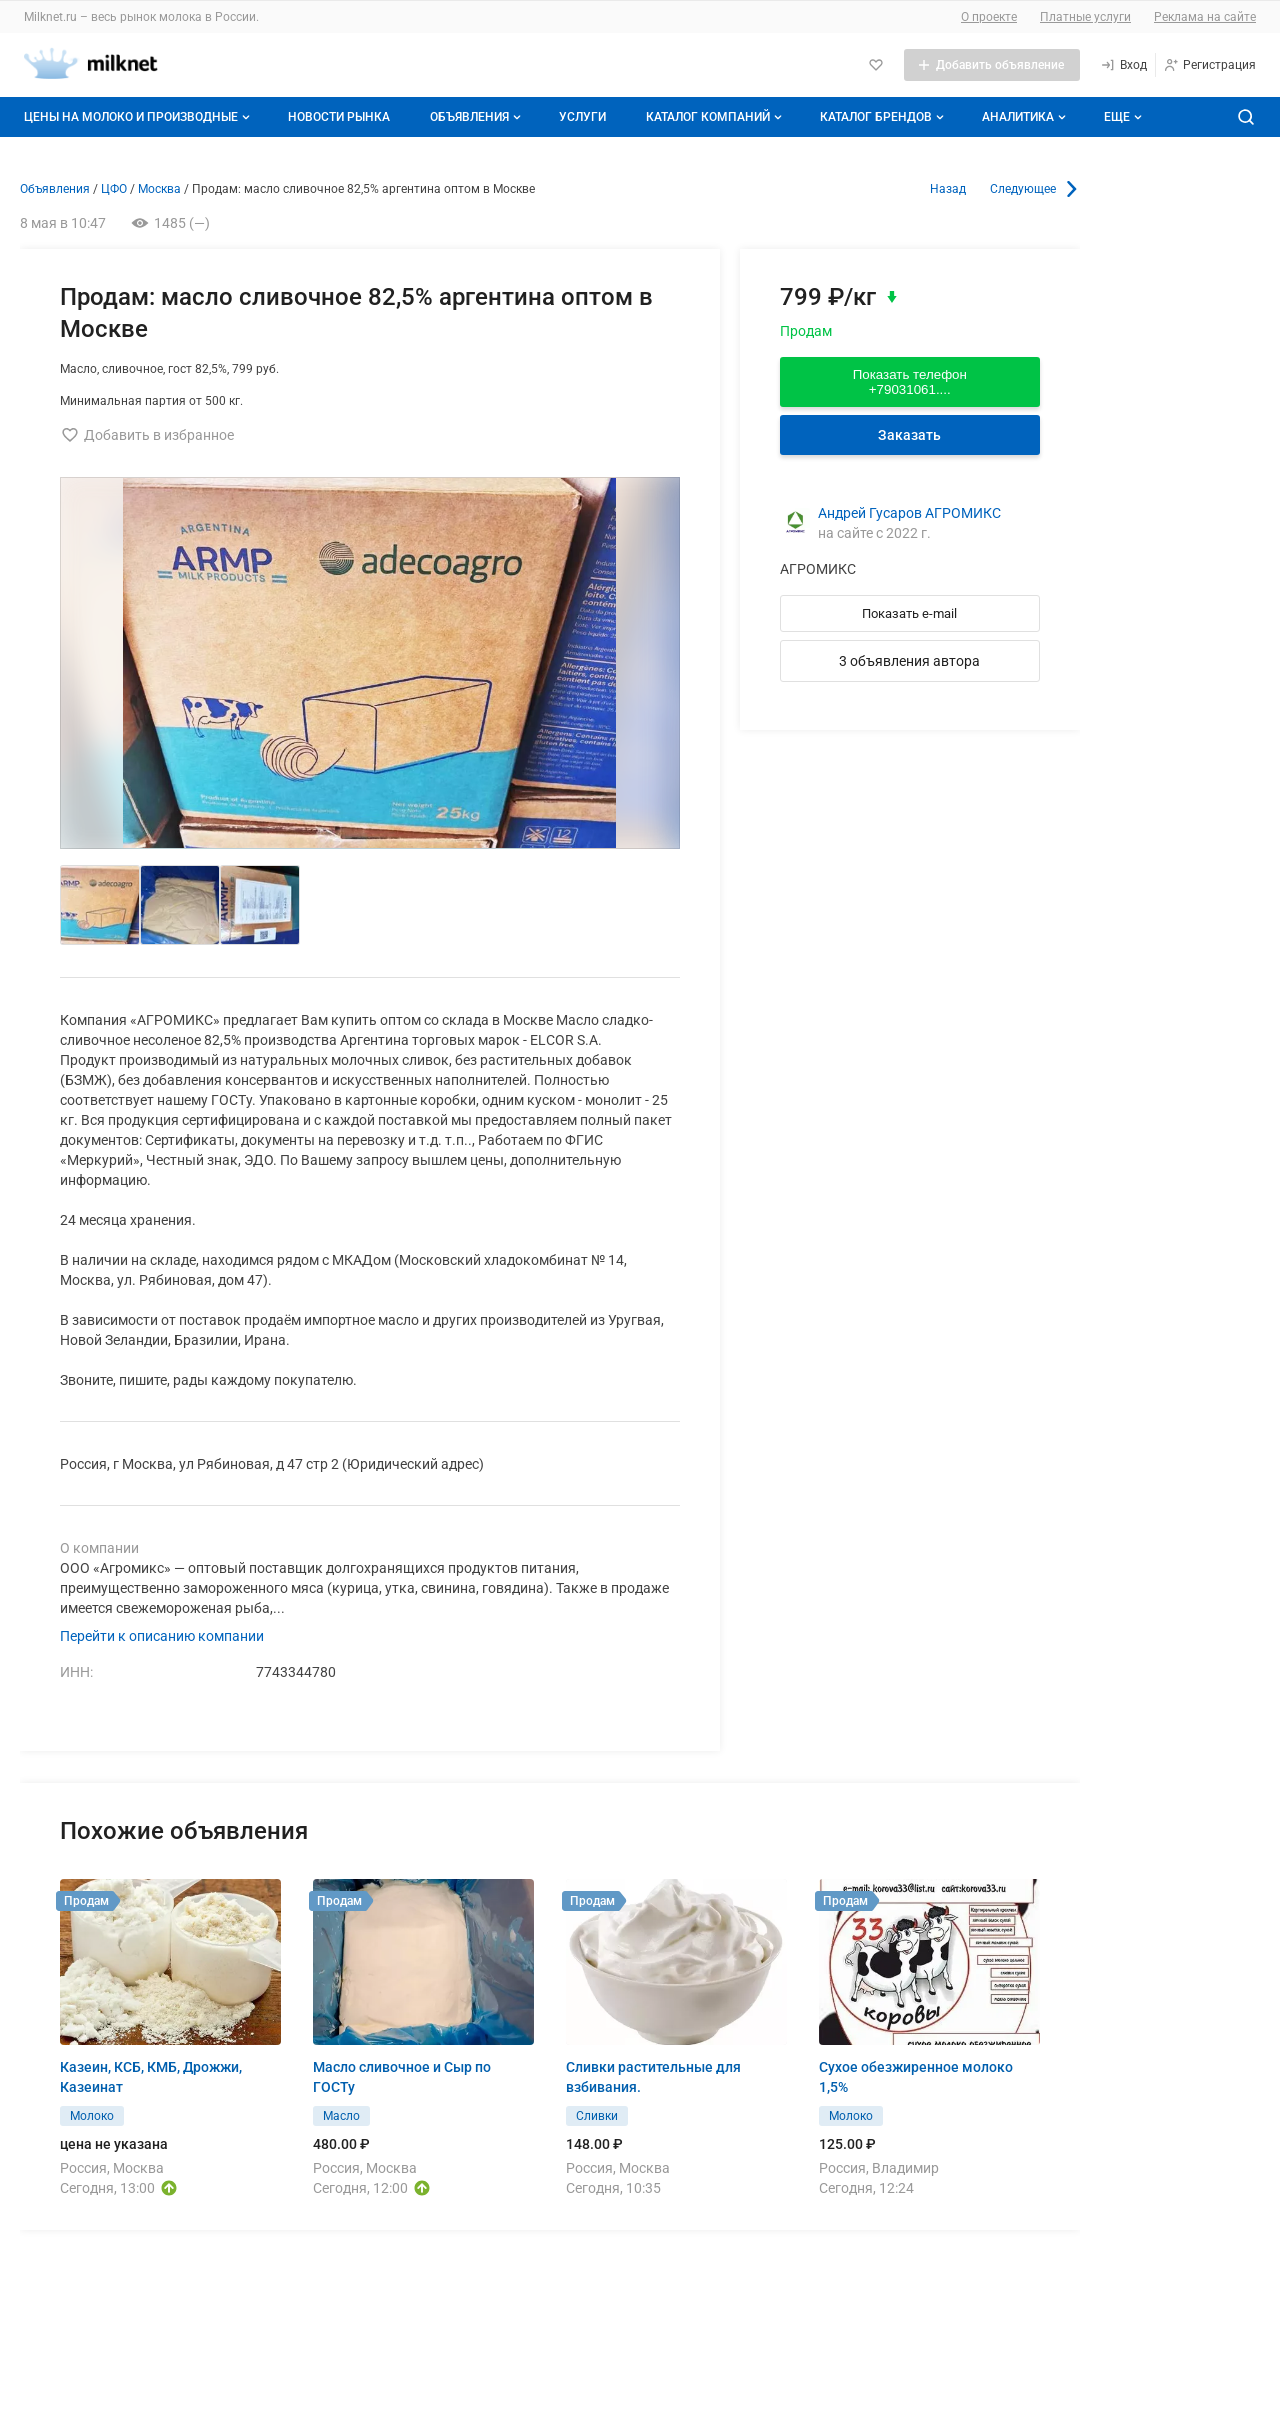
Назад (948, 189)
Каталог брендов (884, 117)
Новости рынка (339, 117)
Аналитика (1026, 117)
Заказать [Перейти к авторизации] (909, 435)
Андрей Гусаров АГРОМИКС (909, 513)
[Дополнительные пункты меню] (1122, 117)
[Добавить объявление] (992, 65)
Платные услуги (1085, 17)
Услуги (582, 117)
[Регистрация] (1209, 65)
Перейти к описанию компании (162, 1636)
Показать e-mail (909, 613)
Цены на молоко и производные (139, 117)
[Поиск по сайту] (1246, 117)
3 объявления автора (909, 661)
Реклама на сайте (1205, 17)
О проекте (989, 17)
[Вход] (1123, 65)
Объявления (477, 117)
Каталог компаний (716, 117)
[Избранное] (876, 65)
